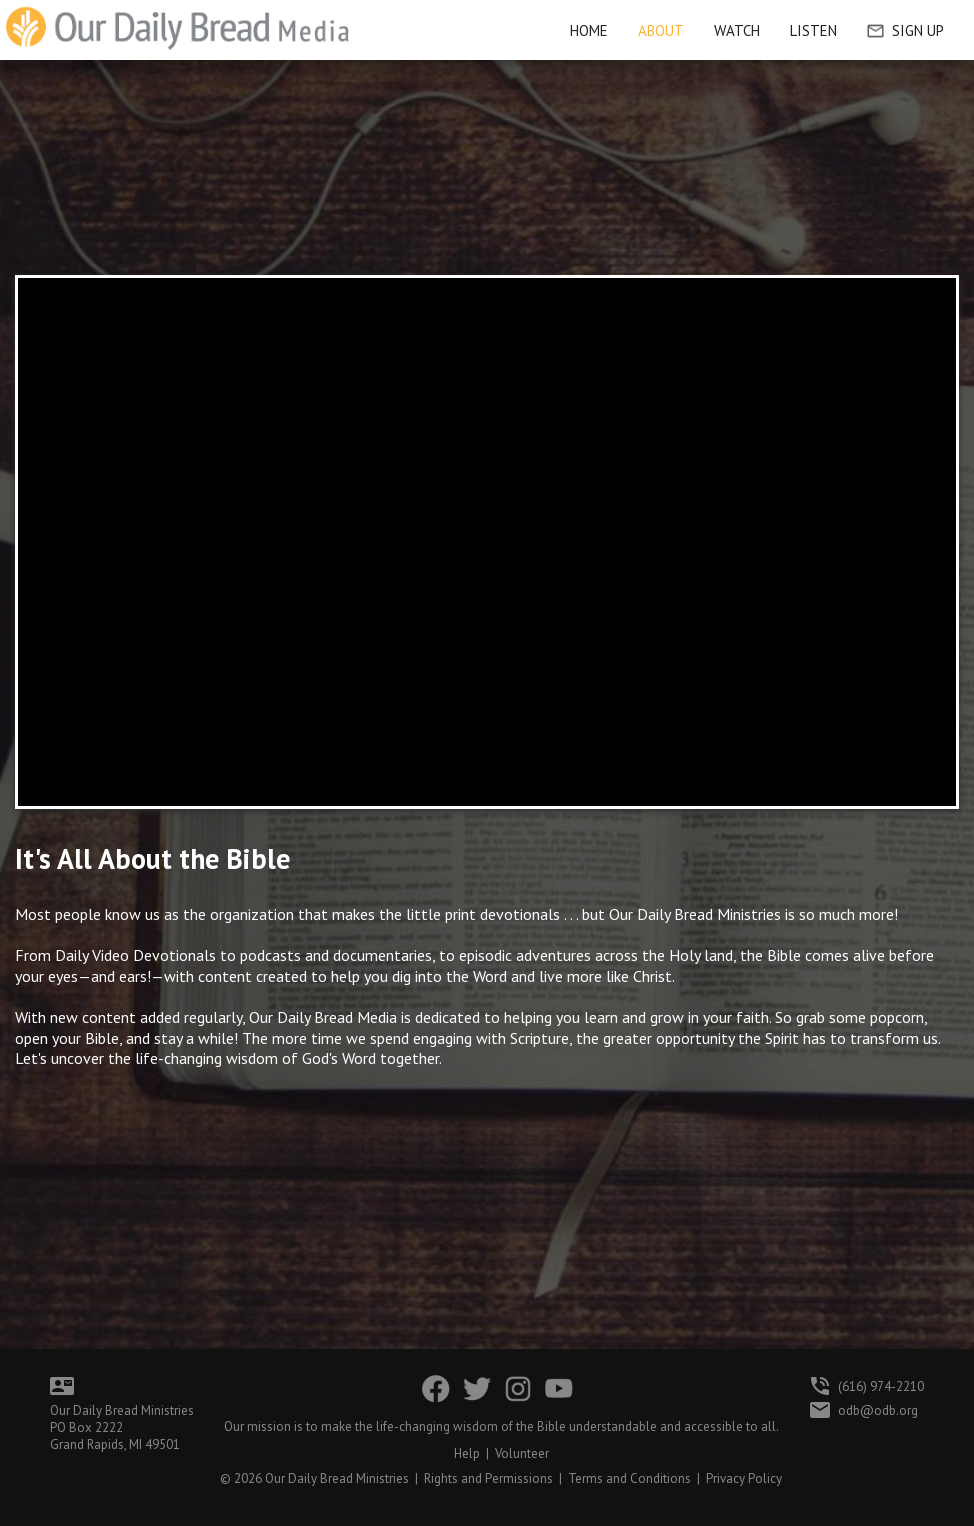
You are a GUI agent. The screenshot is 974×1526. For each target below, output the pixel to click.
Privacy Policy (744, 1478)
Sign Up (905, 30)
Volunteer (522, 1453)
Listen (813, 30)
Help (467, 1453)
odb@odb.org (878, 1410)
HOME (589, 30)
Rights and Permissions (488, 1478)
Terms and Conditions (629, 1478)
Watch (737, 30)
